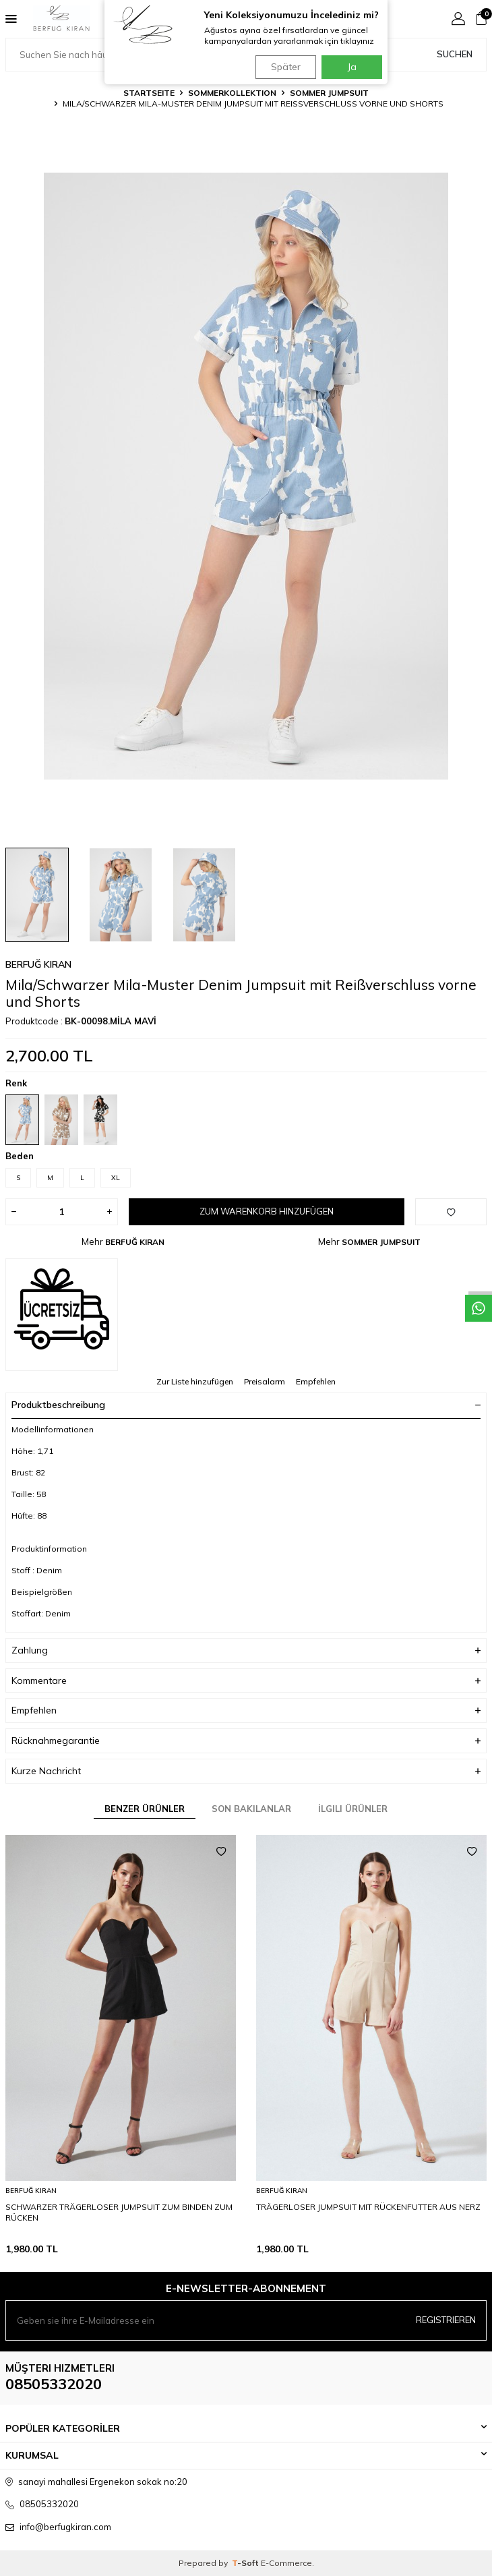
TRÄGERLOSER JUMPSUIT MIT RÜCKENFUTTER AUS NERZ (368, 2207)
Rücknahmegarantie (246, 1740)
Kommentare (246, 1680)
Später (286, 67)
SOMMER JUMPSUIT (329, 93)
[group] (246, 476)
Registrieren (446, 2319)
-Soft (246, 2563)
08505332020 (53, 2383)
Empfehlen (316, 1381)
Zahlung (246, 1650)
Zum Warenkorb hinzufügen (266, 1211)
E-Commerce (286, 2563)
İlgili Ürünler (353, 1808)
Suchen (454, 54)
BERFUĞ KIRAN (38, 964)
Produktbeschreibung (246, 1405)
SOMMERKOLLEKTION (232, 93)
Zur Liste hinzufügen (194, 1381)
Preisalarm (264, 1381)
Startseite (149, 93)
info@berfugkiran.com (65, 2526)
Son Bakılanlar (251, 1808)
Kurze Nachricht (246, 1771)
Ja (352, 67)
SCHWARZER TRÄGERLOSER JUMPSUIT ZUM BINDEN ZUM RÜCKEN (119, 2212)
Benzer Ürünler (144, 1808)
